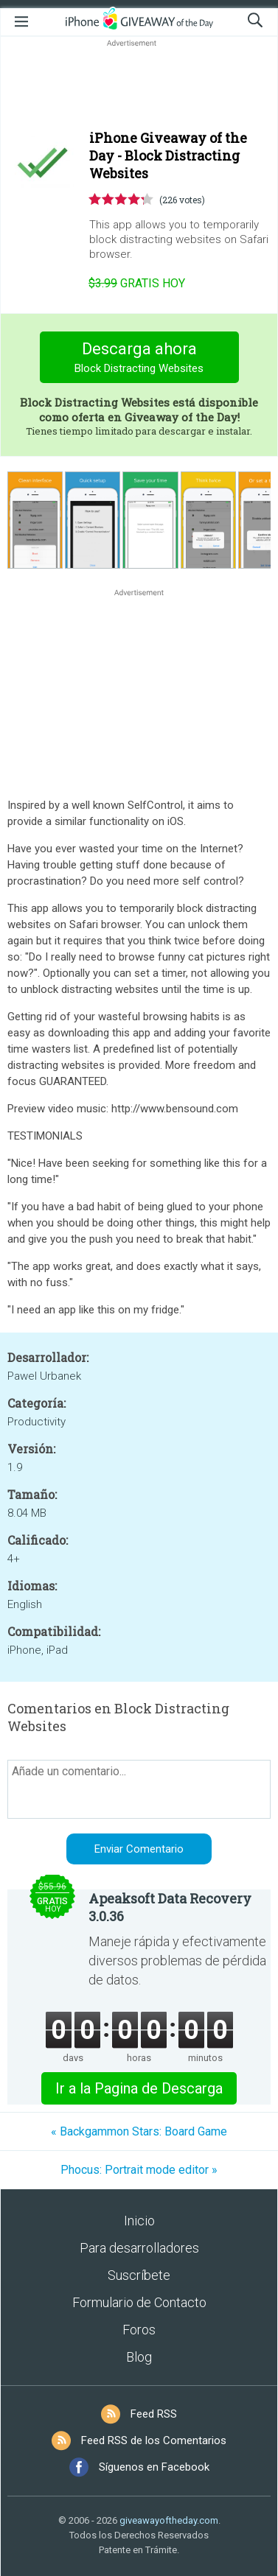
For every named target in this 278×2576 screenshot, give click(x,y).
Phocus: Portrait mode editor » (139, 2170)
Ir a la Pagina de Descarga (139, 2088)
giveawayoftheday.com (168, 2520)
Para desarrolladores (139, 2248)
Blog (139, 2357)
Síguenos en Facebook (154, 2467)
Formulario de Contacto (139, 2302)
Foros (139, 2329)
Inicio (139, 2220)
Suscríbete (139, 2275)
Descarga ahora (139, 359)
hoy (136, 283)
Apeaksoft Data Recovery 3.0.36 (169, 1907)
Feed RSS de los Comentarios (153, 2440)
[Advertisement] (139, 85)
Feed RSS (154, 2414)
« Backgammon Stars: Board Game (139, 2131)
